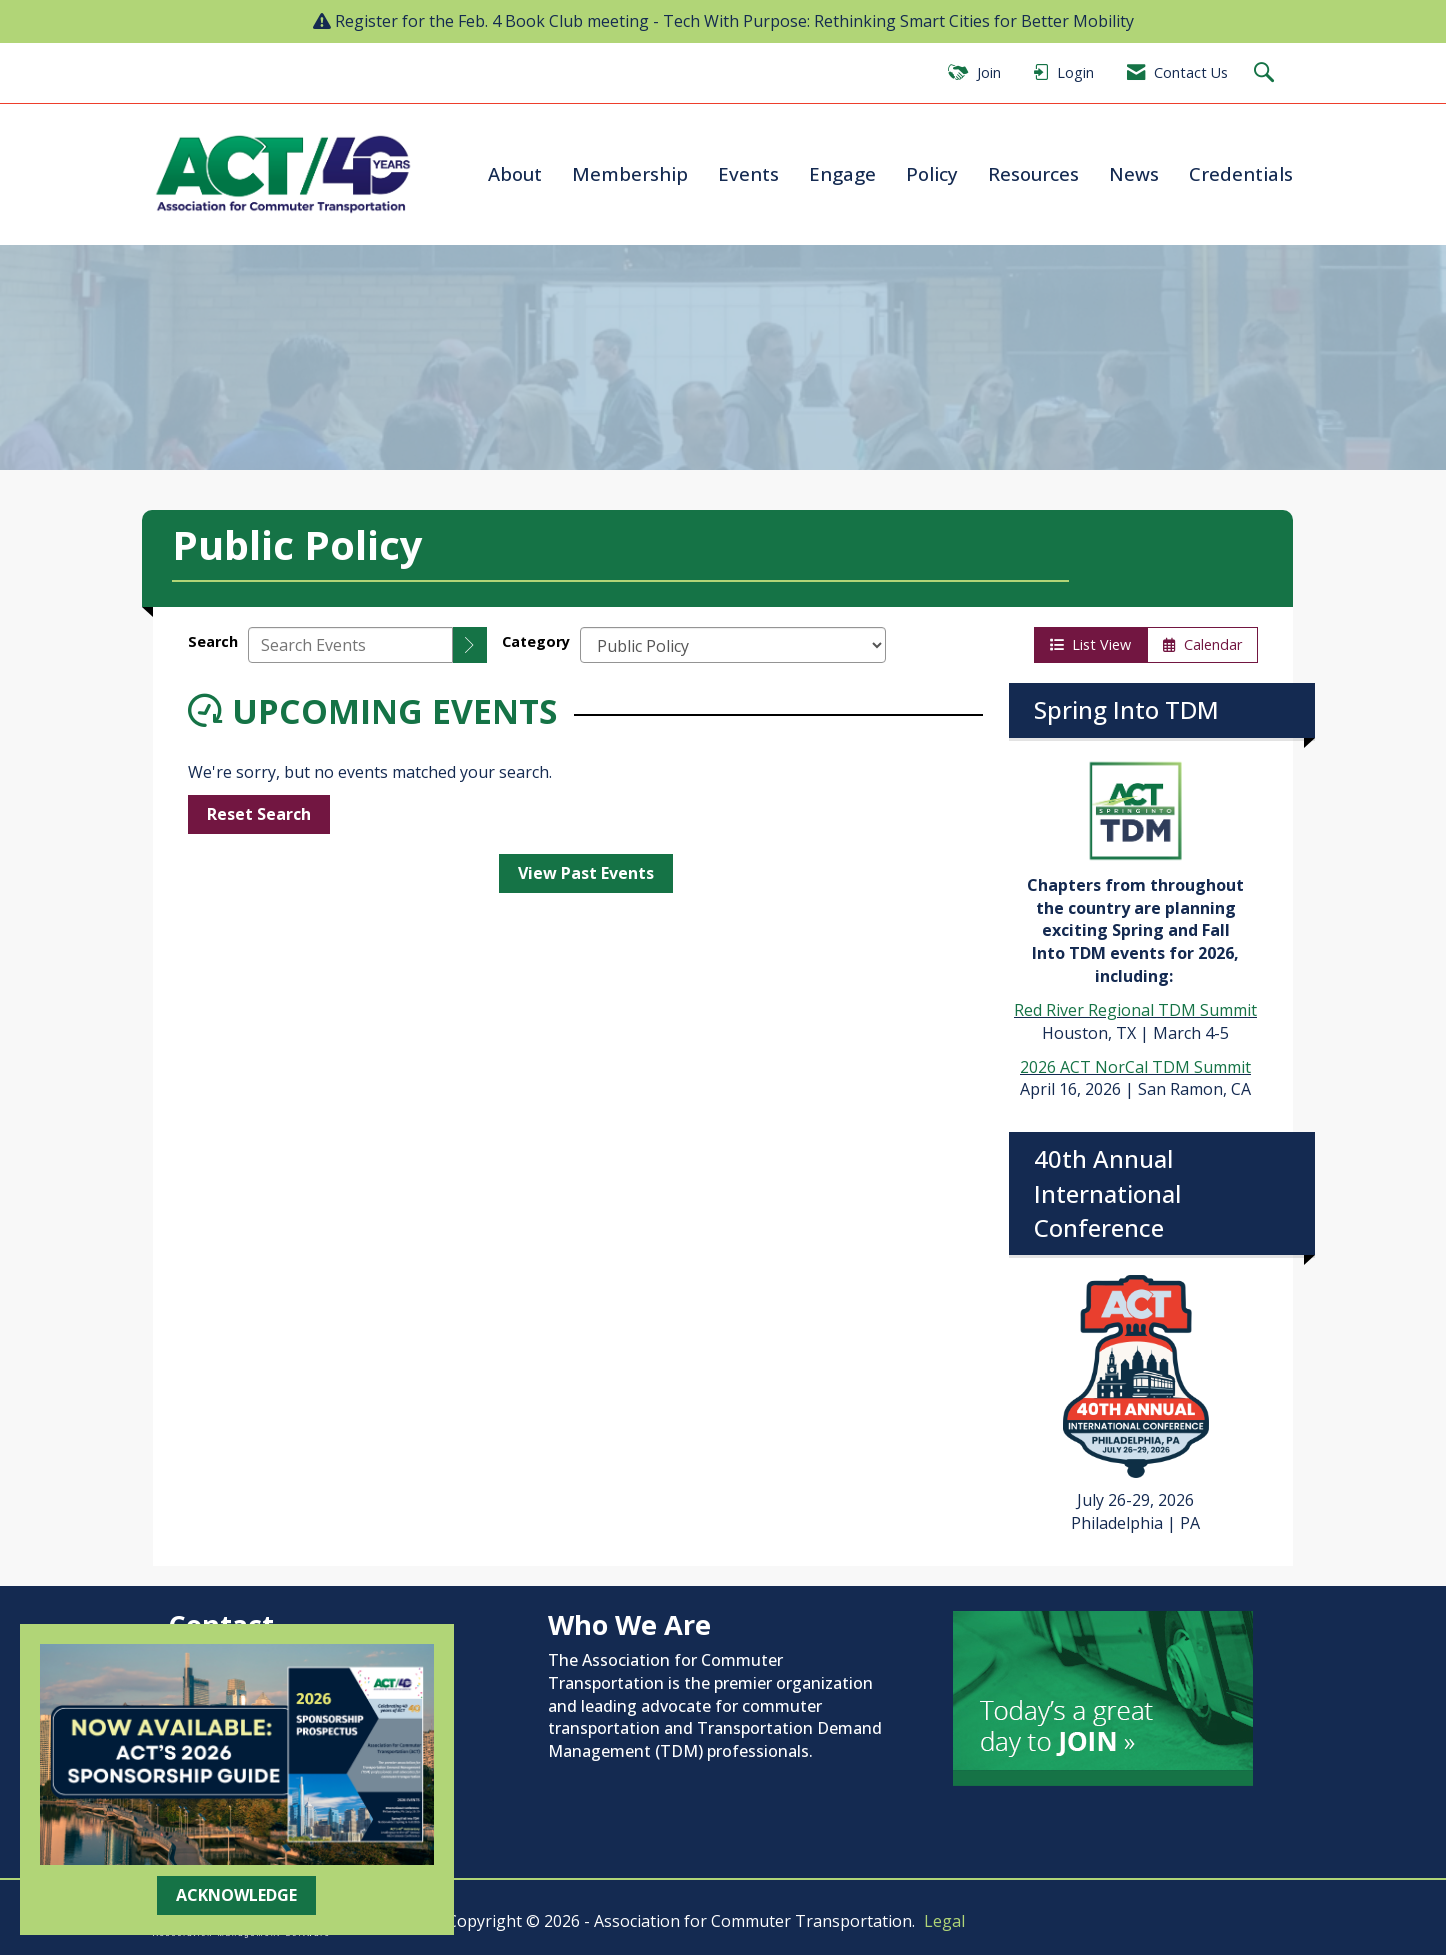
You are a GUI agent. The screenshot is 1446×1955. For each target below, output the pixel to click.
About (515, 173)
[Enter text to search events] (350, 645)
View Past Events (586, 873)
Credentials (1241, 173)
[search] (470, 645)
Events (748, 173)
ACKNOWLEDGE (236, 1895)
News (1134, 173)
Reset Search (259, 814)
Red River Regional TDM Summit (1135, 1010)
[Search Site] (1266, 73)
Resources (1033, 173)
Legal (944, 1921)
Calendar (1202, 644)
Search (213, 641)
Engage (842, 173)
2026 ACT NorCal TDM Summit (1135, 1067)
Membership (630, 173)
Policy (932, 173)
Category (536, 641)
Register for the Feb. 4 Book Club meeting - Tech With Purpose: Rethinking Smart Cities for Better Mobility (734, 21)
